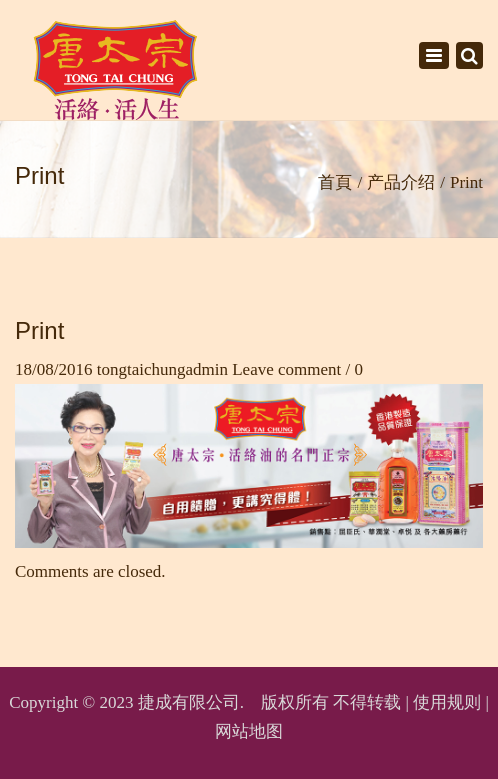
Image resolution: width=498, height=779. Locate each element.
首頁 (335, 182)
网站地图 (249, 731)
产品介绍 (401, 182)
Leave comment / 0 (297, 369)
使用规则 (447, 702)
